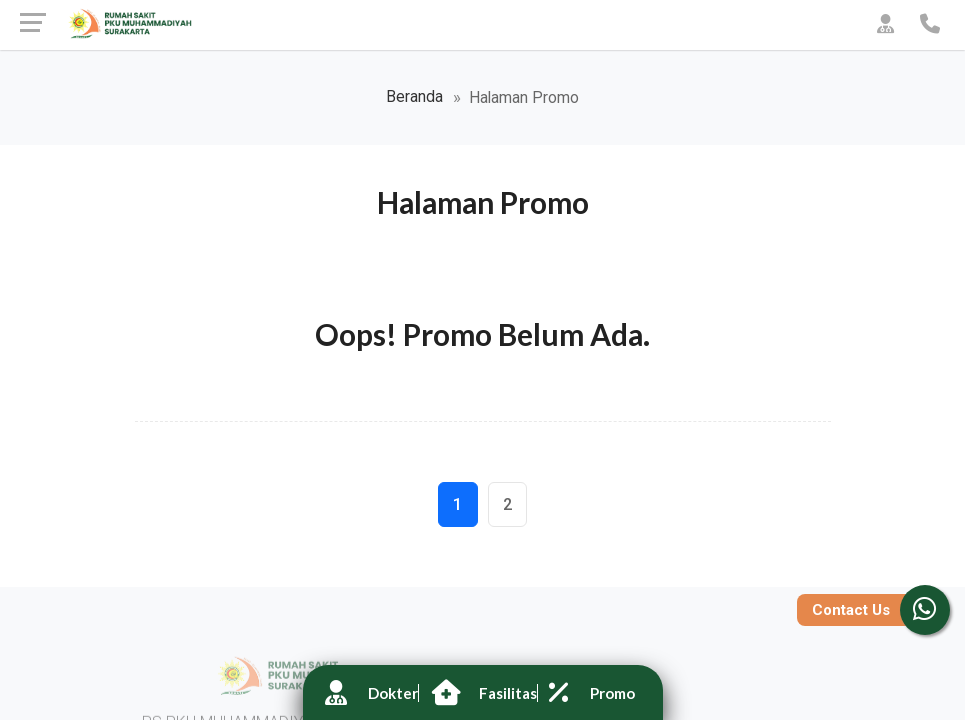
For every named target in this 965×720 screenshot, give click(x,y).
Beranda (414, 97)
